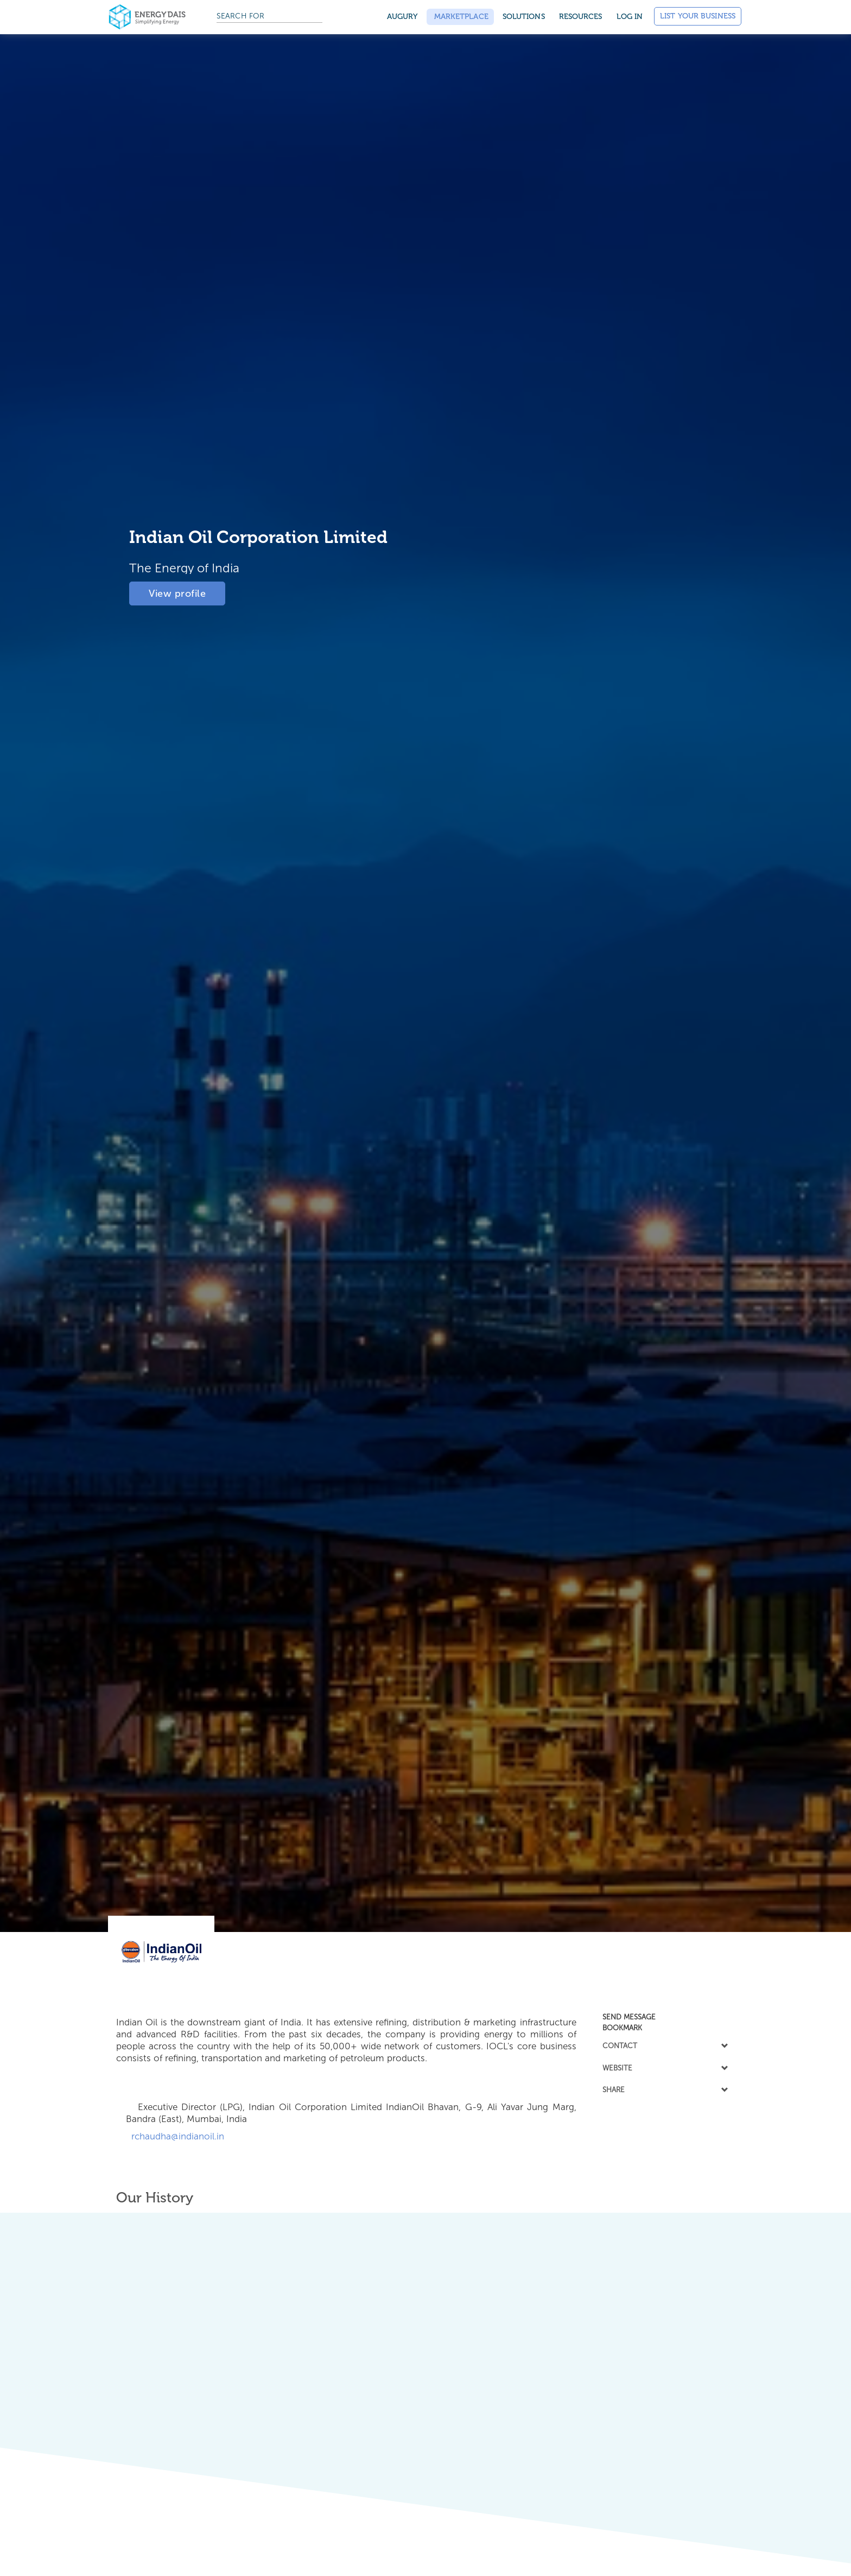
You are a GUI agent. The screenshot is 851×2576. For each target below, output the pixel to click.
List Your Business (697, 16)
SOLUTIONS (524, 16)
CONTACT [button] (664, 2045)
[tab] (664, 2017)
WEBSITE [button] (664, 2067)
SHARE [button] (664, 2089)
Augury (402, 16)
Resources (580, 16)
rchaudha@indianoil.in (175, 2136)
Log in (630, 16)
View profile (177, 591)
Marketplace (460, 16)
